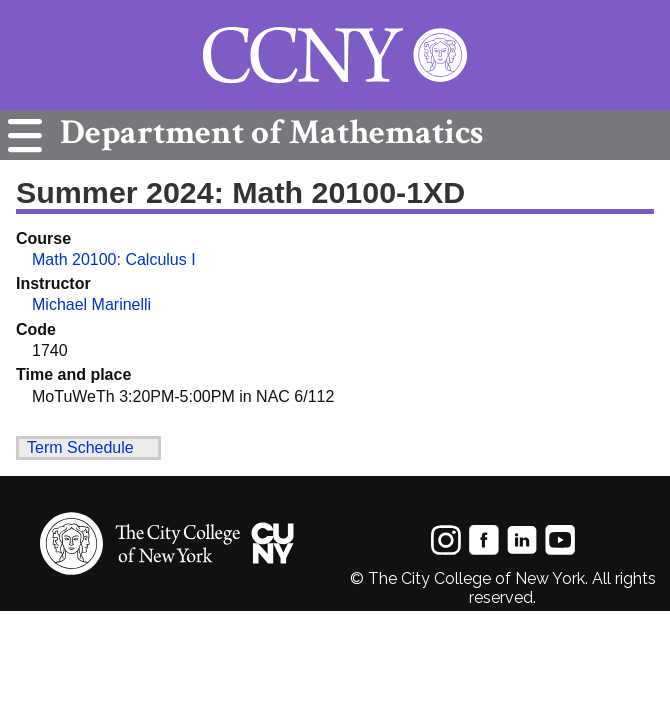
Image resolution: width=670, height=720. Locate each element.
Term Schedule (80, 447)
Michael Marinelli (91, 304)
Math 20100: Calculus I (114, 259)
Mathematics (266, 132)
